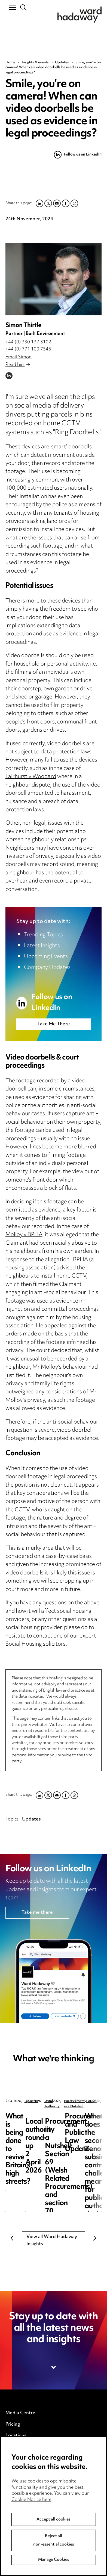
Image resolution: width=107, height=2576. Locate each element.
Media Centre (20, 2413)
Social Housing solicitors (35, 1644)
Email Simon (18, 357)
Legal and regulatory (27, 2509)
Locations (15, 2435)
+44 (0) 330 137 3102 (28, 342)
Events (12, 2458)
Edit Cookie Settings (27, 2498)
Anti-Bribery (19, 2538)
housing (89, 513)
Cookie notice (20, 2486)
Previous (12, 2238)
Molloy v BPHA (23, 1235)
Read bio (17, 364)
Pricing (12, 2424)
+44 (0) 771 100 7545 (28, 349)
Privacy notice (20, 2475)
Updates (62, 62)
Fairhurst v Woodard (30, 776)
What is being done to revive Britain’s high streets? (49, 2120)
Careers (14, 2447)
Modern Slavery (22, 2520)
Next (95, 2238)
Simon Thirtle (23, 325)
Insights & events (35, 62)
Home (10, 62)
